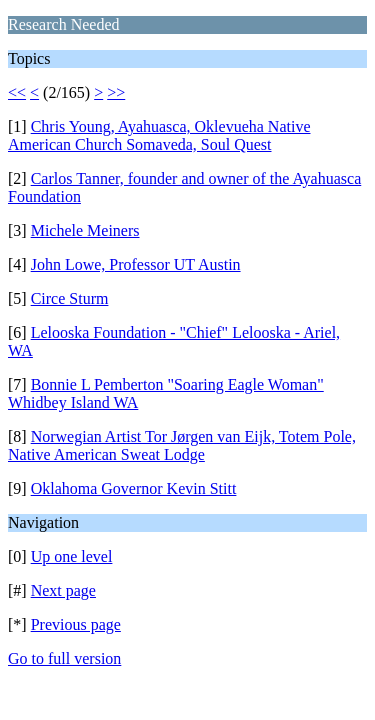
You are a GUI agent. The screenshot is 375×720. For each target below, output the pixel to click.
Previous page (76, 624)
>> (116, 92)
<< (17, 92)
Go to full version (64, 658)
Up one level (72, 556)
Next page (63, 590)
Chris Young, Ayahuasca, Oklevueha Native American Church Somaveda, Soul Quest (159, 135)
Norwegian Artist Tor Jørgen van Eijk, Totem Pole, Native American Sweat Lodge (182, 445)
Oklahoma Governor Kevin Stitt (134, 488)
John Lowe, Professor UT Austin (136, 264)
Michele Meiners (85, 230)
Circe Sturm (70, 298)
